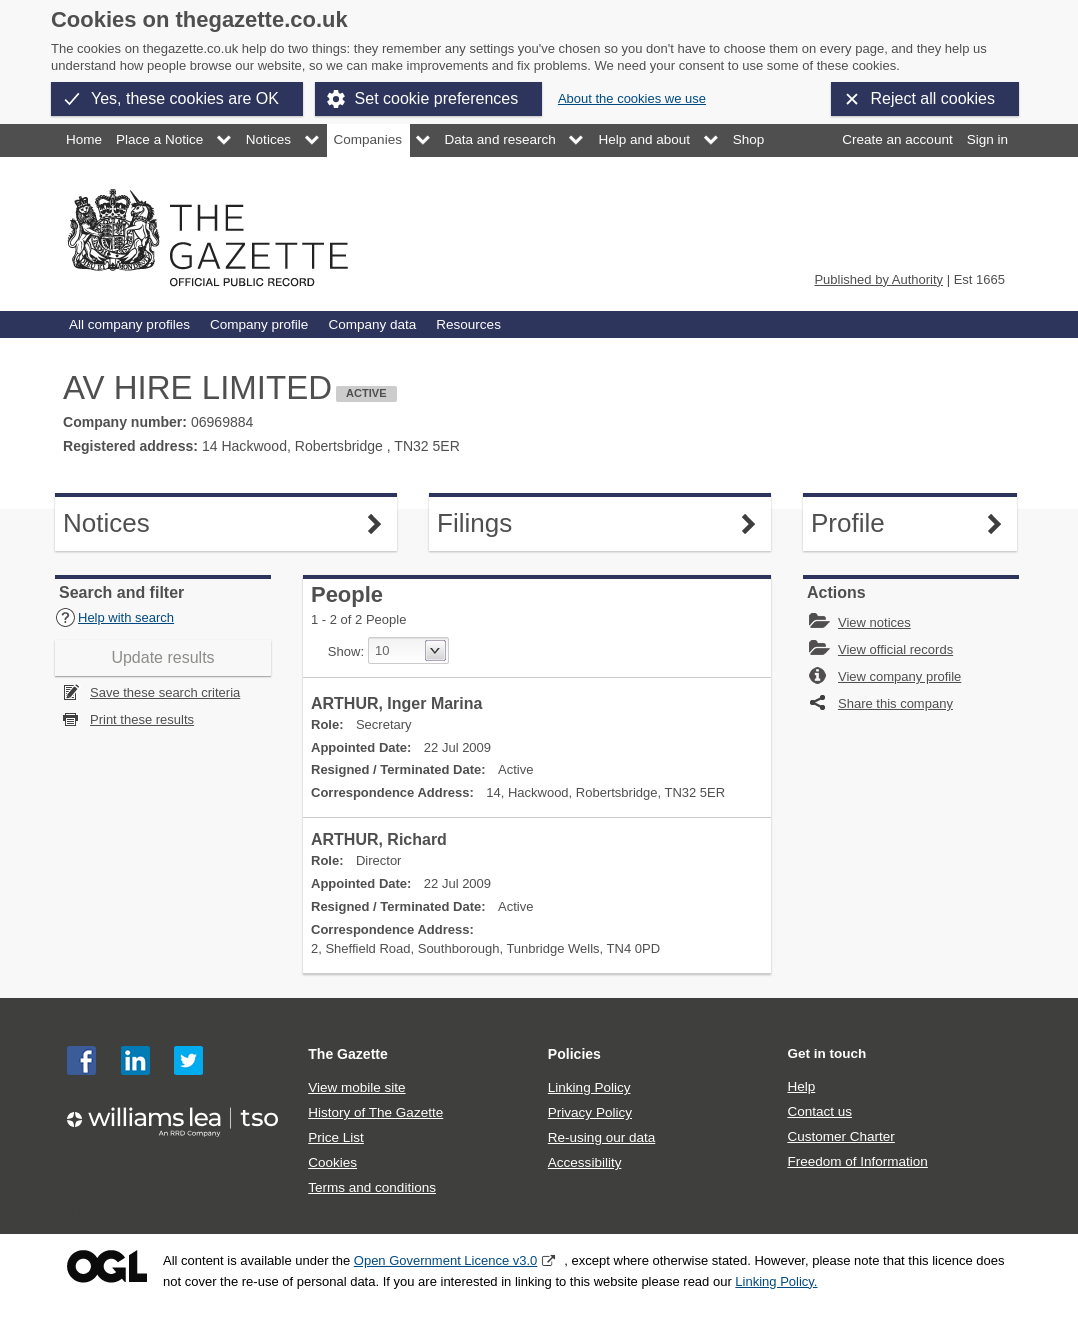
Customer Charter (840, 1136)
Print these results (142, 719)
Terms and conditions (372, 1187)
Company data (372, 324)
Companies (368, 139)
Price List (336, 1137)
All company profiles (129, 324)
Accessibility (585, 1162)
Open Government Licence (107, 1266)
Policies (574, 1054)
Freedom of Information (857, 1161)
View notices (874, 622)
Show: (346, 651)
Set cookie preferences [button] (437, 98)
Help (801, 1086)
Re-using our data (601, 1137)
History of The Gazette (375, 1112)
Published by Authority (878, 279)
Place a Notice (159, 139)
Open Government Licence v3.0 (446, 1260)
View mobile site (356, 1087)
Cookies (332, 1162)
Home (84, 139)
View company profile (899, 676)
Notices (268, 139)
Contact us (819, 1111)
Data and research (500, 139)
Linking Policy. (776, 1281)
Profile (862, 523)
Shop (749, 139)
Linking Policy (589, 1087)
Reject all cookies (933, 98)
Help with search (114, 617)
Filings (488, 523)
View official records (895, 649)
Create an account (897, 139)
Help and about (644, 139)
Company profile (259, 324)
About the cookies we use (632, 98)
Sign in (987, 139)
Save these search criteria (165, 692)
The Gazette (348, 1054)
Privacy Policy (590, 1112)
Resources (468, 324)
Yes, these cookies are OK (185, 98)
